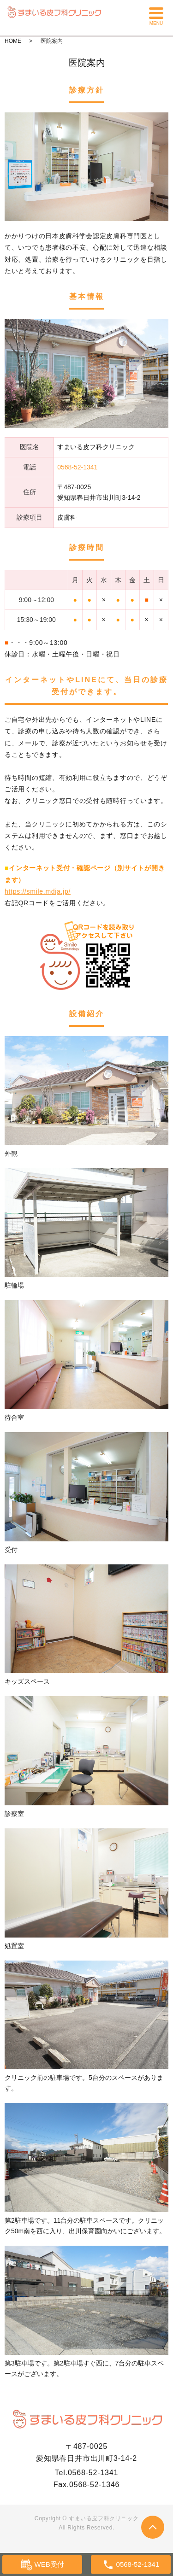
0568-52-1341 (93, 2472)
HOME (13, 41)
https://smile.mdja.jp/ (38, 891)
